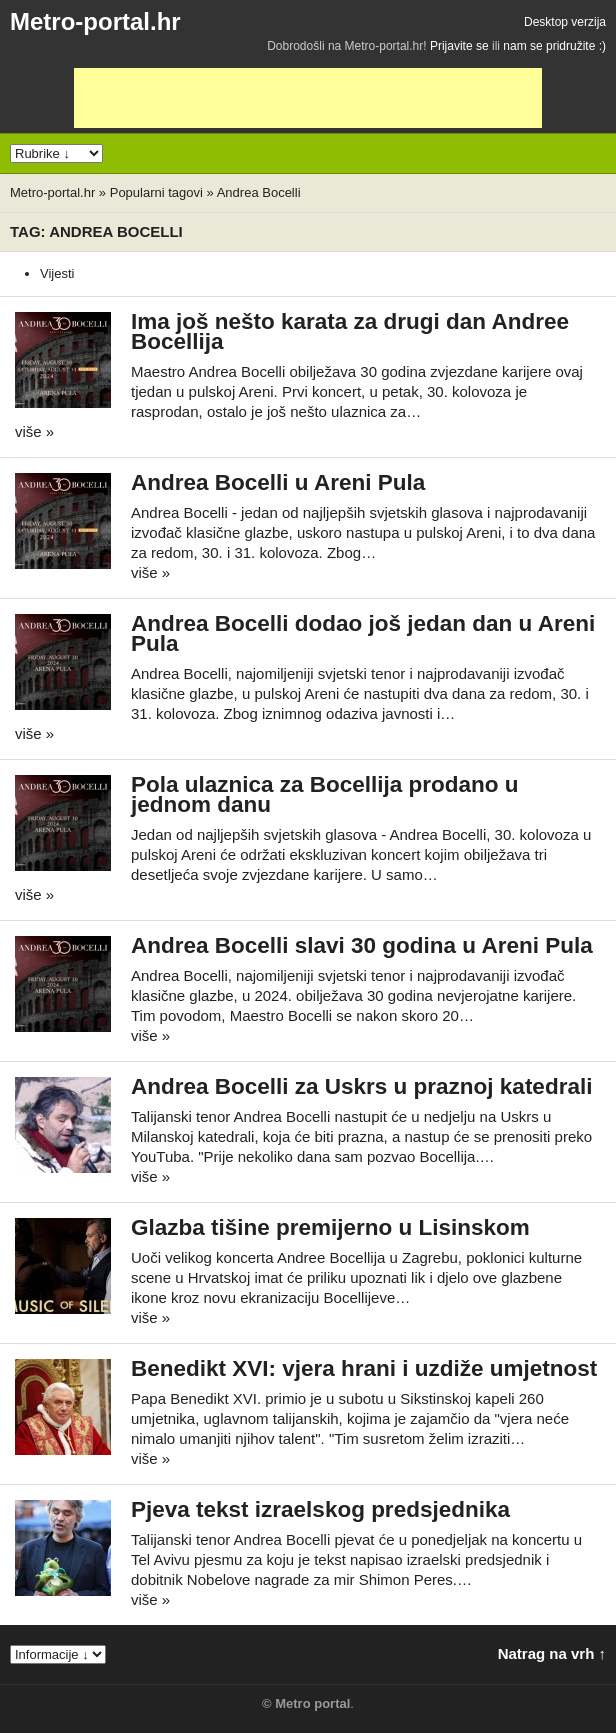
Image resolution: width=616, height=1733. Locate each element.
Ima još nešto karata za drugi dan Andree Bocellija (350, 331)
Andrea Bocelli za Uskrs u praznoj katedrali (361, 1086)
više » (34, 431)
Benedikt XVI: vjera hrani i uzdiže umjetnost (364, 1368)
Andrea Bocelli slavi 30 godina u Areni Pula (362, 945)
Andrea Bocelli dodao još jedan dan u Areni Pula (363, 633)
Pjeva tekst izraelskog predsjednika (320, 1509)
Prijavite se (459, 46)
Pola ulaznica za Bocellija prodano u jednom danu (325, 794)
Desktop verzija (565, 22)
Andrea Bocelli (259, 192)
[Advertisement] (308, 98)
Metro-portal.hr (95, 21)
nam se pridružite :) (554, 46)
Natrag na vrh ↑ (552, 1653)
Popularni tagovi (156, 192)
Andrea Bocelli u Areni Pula (278, 482)
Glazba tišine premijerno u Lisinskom (330, 1227)
